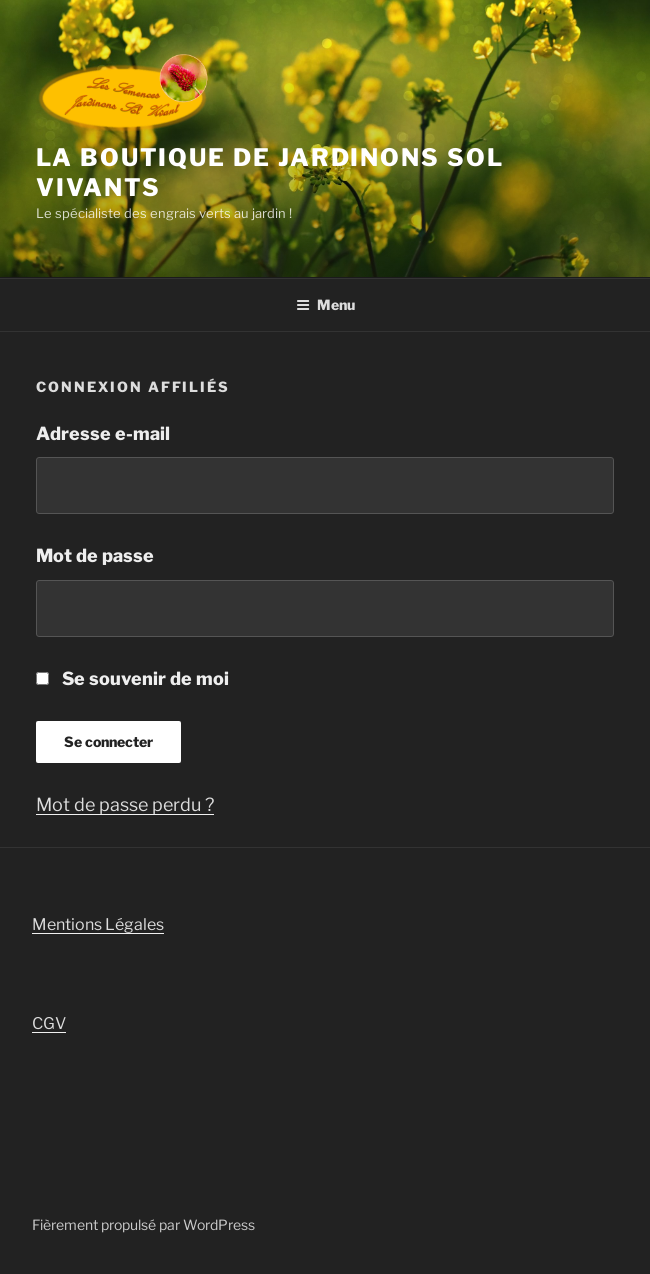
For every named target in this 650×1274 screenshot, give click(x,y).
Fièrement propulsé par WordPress (143, 1224)
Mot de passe (95, 555)
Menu (325, 304)
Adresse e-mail (103, 433)
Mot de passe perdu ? (125, 804)
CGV (49, 1023)
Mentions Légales (98, 924)
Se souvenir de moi (132, 678)
